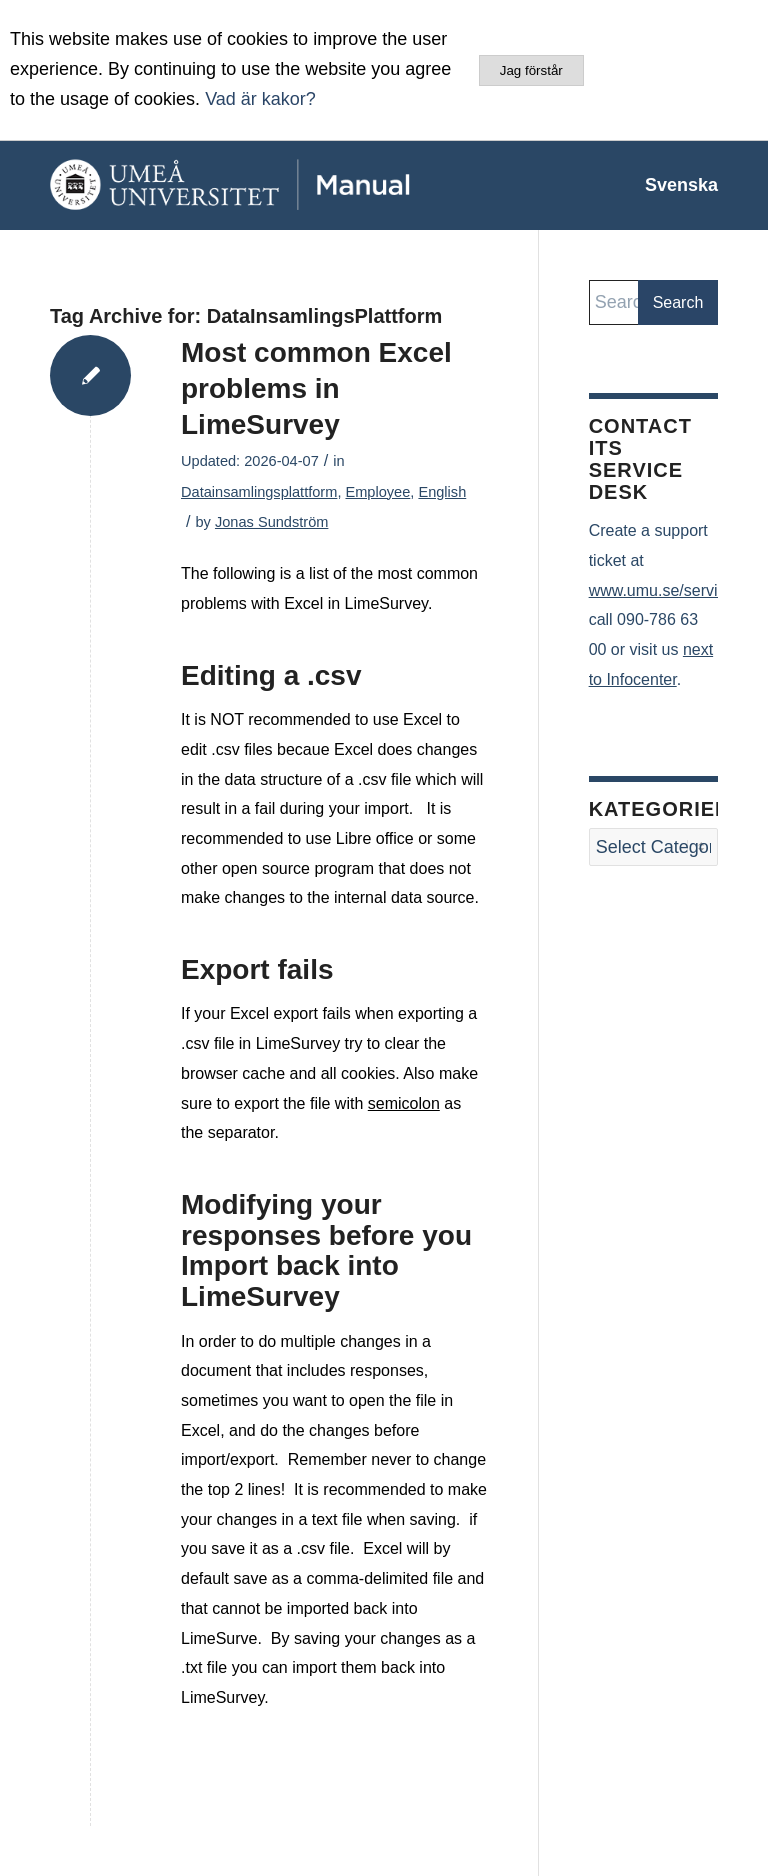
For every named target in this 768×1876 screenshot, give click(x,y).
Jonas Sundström (271, 522)
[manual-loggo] (275, 185)
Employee (377, 492)
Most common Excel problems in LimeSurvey (316, 389)
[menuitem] (671, 185)
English (442, 492)
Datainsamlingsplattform (259, 492)
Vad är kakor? (260, 99)
